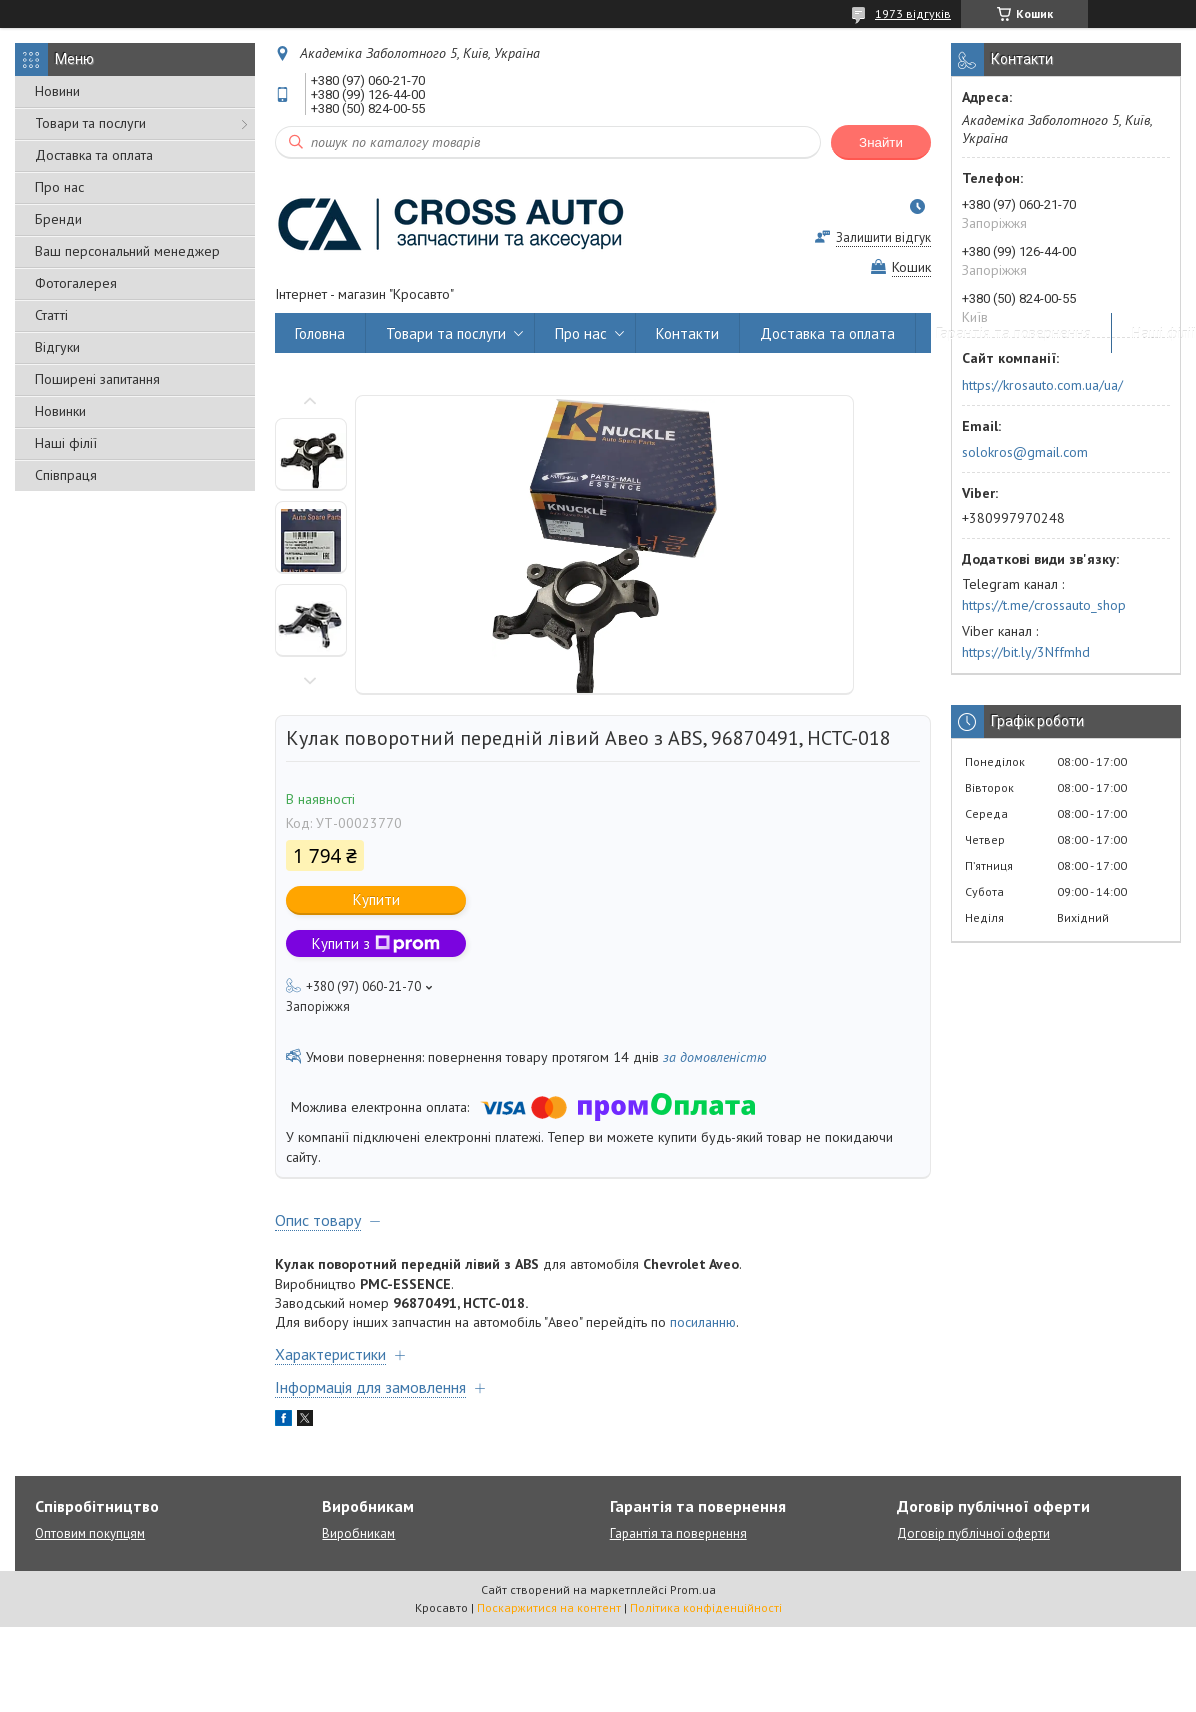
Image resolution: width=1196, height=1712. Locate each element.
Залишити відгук (883, 237)
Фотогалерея (76, 283)
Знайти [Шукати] (881, 142)
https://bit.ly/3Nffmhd (1026, 652)
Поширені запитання (97, 379)
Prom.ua (693, 1589)
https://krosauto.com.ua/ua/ (1042, 385)
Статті (51, 315)
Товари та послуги (90, 123)
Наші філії (66, 443)
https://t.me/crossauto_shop (1044, 605)
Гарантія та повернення (1013, 333)
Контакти (687, 333)
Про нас (59, 187)
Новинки (60, 411)
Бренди (58, 219)
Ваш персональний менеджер (127, 251)
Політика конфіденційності (706, 1607)
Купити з (376, 943)
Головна (320, 333)
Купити (376, 899)
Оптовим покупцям (90, 1533)
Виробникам (358, 1533)
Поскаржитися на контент (549, 1607)
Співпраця (66, 475)
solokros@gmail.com (1025, 452)
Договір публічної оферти (973, 1533)
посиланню (703, 1322)
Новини (57, 91)
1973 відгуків (913, 13)
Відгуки (57, 347)
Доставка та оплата (94, 155)
